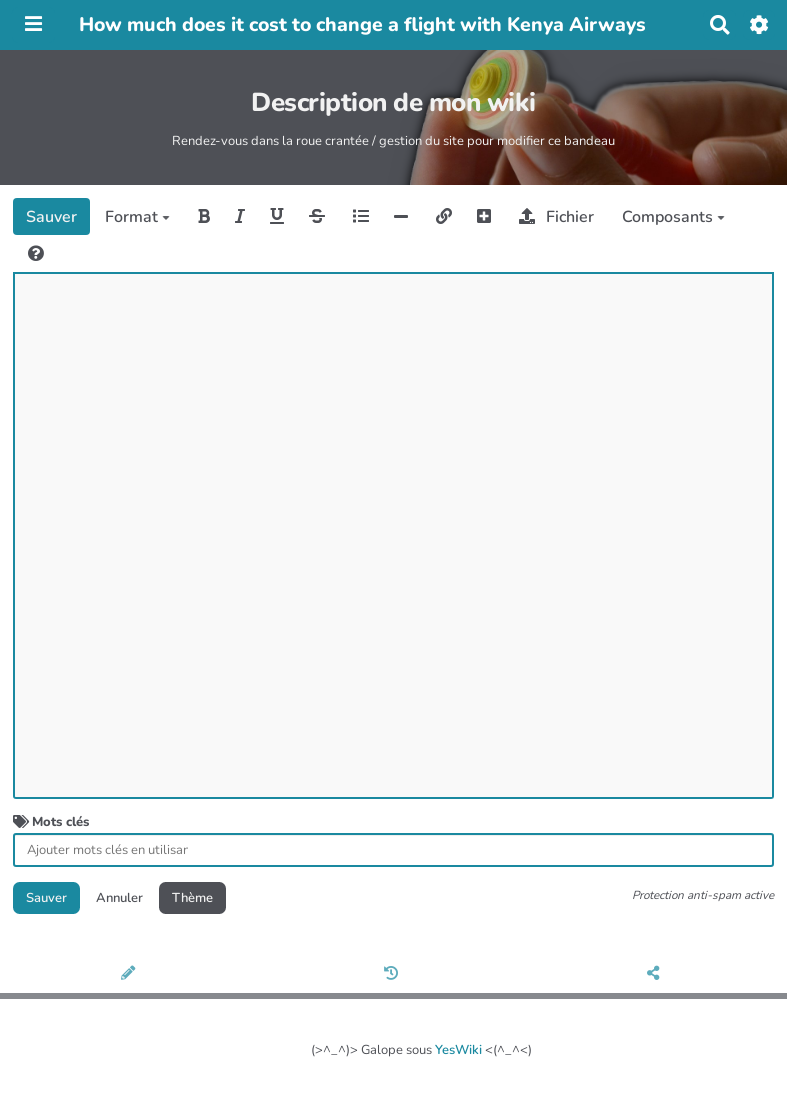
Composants (673, 217)
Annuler (119, 898)
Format (137, 217)
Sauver (51, 217)
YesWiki (458, 1050)
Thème (192, 898)
